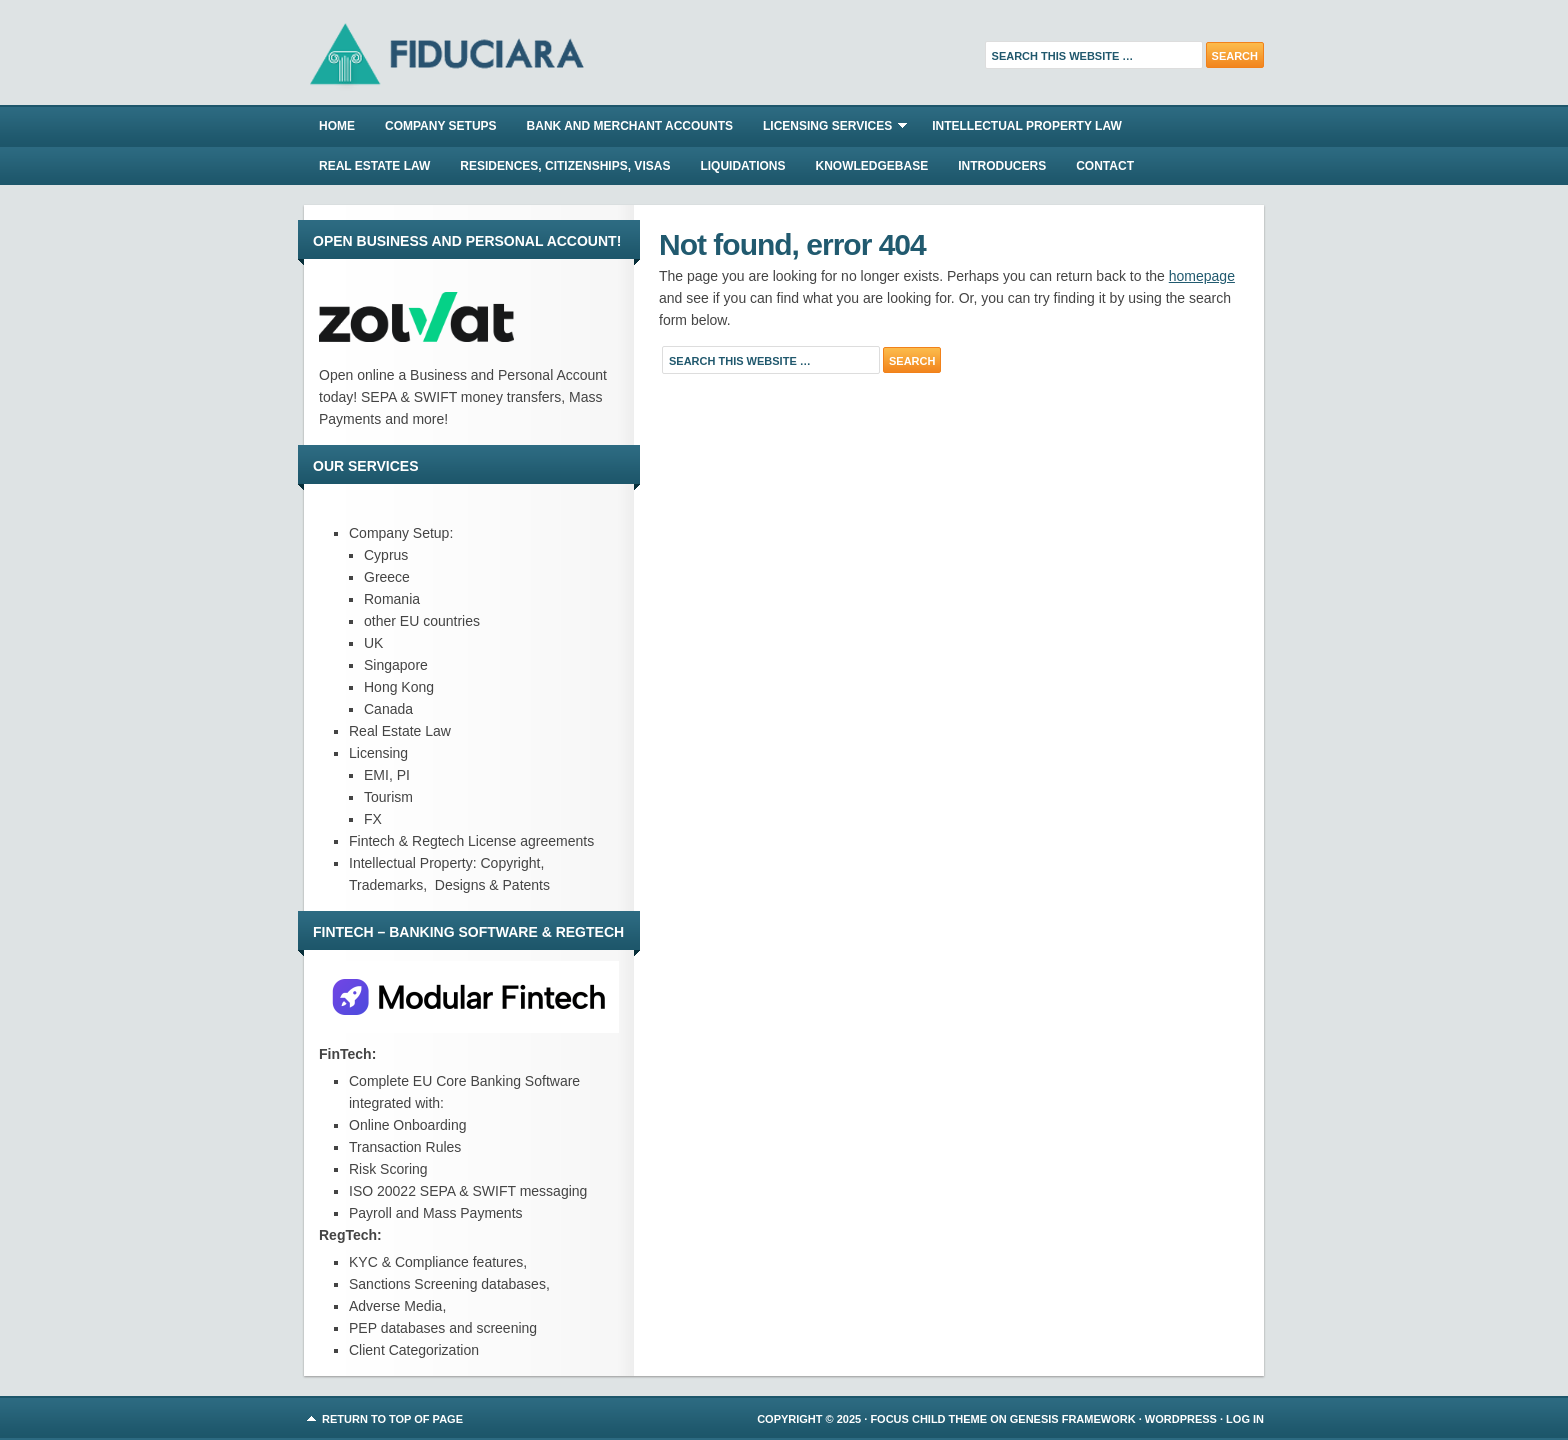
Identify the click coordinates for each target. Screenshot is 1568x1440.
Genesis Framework (1073, 1419)
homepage (1202, 276)
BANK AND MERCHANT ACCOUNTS (630, 126)
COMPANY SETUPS (441, 126)
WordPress (1181, 1419)
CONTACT (1105, 166)
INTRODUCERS (1002, 166)
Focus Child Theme (928, 1419)
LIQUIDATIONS (742, 166)
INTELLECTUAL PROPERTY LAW (1027, 126)
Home (337, 126)
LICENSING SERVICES (827, 129)
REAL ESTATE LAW (374, 166)
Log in (1245, 1419)
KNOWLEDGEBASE (872, 166)
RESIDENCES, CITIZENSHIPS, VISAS (565, 166)
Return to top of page (392, 1419)
